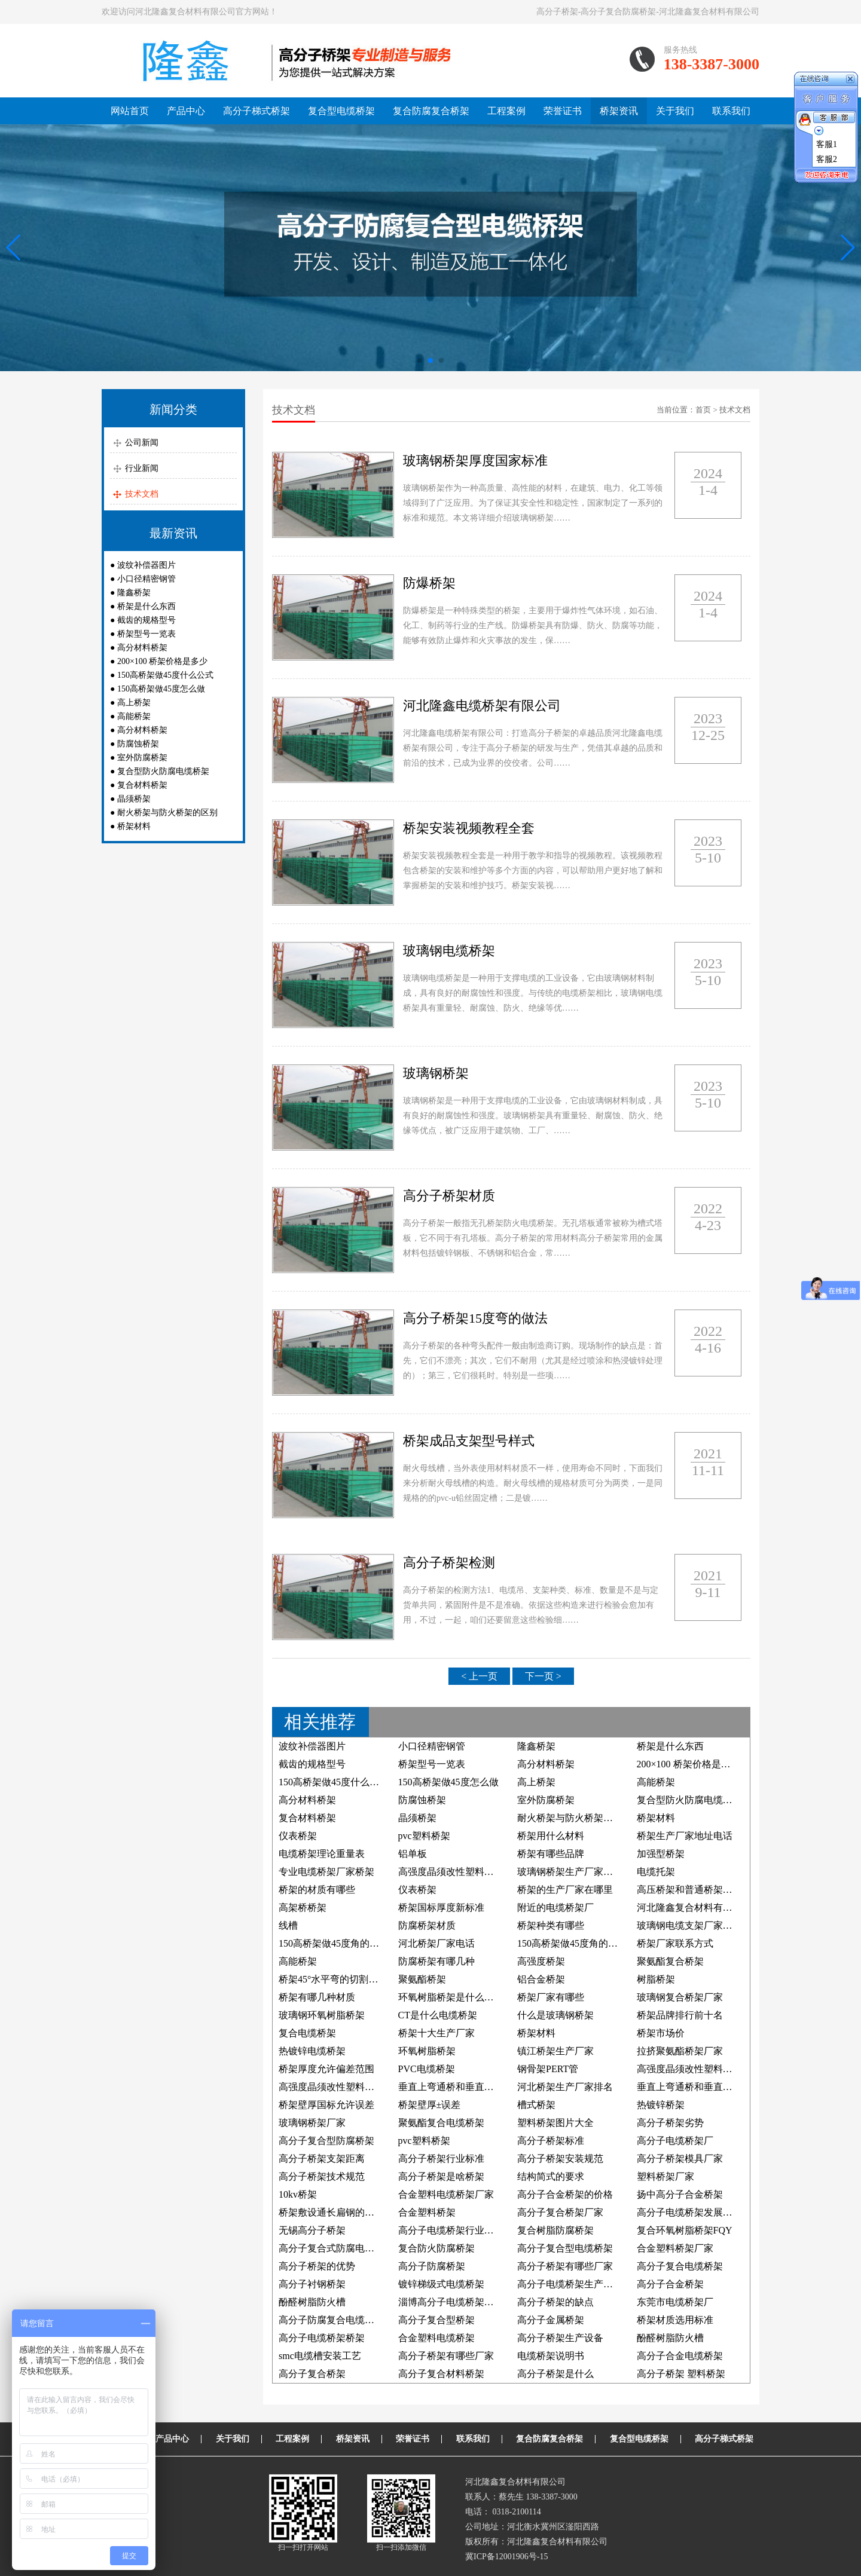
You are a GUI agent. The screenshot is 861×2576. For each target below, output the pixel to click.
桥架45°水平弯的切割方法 (333, 1979)
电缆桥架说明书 (550, 2356)
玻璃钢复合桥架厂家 (680, 1997)
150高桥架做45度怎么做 (161, 688)
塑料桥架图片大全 (555, 2123)
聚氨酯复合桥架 (670, 1961)
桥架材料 (134, 826)
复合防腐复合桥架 (431, 111)
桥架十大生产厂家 (436, 2033)
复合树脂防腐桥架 (555, 2230)
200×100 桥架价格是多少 (162, 661)
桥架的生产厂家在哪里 (565, 1889)
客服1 (826, 144)
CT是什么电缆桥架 (437, 2015)
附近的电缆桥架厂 (555, 1907)
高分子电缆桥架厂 (675, 2141)
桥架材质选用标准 (675, 2320)
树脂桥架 (656, 1979)
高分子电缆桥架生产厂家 (569, 2284)
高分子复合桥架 (312, 2374)
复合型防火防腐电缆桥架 (163, 771)
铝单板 (412, 1854)
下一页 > (543, 1676)
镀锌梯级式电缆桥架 (441, 2284)
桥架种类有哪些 (550, 1925)
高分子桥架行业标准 (441, 2158)
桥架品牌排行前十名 (680, 2015)
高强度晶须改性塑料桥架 (331, 2087)
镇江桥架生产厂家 (555, 2051)
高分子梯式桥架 (256, 111)
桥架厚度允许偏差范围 (326, 2069)
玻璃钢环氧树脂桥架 (322, 2015)
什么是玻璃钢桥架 (555, 2015)
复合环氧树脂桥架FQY (684, 2230)
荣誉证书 (563, 111)
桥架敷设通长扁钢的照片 (331, 2212)
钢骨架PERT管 (547, 2069)
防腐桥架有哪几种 (436, 1961)
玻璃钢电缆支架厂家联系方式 (699, 1925)
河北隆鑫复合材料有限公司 (694, 1907)
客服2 (826, 159)
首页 (703, 409)
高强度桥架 (541, 1961)
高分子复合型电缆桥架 (565, 2248)
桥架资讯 (619, 111)
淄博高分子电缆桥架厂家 (450, 2302)
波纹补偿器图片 (146, 565)
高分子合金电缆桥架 (680, 2356)
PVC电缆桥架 (426, 2069)
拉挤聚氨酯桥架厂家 (680, 2051)
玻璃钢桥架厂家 (312, 2123)
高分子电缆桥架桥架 (322, 2338)
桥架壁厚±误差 (429, 2105)
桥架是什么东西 (146, 606)
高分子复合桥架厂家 (560, 2212)
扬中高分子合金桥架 (680, 2194)
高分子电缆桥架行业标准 (450, 2230)
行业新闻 (141, 468)
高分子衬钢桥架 (312, 2284)
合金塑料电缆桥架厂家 (446, 2194)
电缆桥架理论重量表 (322, 1854)
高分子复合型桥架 (436, 2320)
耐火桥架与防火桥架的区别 (167, 812)
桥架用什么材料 (550, 1836)
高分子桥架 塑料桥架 (681, 2374)
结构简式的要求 (550, 2176)
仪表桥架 (298, 1836)
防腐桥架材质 (427, 1925)
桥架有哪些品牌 (550, 1854)
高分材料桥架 (142, 647)
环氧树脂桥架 (427, 2051)
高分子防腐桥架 (431, 2266)
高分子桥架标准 (550, 2141)
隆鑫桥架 (134, 592)
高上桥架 (134, 702)
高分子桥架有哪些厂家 (565, 2266)
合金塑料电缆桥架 (436, 2338)
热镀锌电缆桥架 (312, 2051)
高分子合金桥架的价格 (565, 2194)
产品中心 (186, 111)
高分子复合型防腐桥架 (326, 2141)
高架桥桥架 (302, 1907)
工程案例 (506, 111)
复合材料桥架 (142, 785)
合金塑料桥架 (427, 2212)
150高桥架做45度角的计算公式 (343, 1943)
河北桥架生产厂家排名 (565, 2087)
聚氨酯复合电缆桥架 (441, 2123)
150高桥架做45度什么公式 (165, 675)
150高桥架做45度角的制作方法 (581, 1943)
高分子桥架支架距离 (322, 2158)
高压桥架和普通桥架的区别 (694, 1889)
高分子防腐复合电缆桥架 (331, 2320)
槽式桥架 (536, 2105)
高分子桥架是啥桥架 (441, 2176)
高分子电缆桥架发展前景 (689, 2212)
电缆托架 (656, 1872)
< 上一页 (479, 1676)
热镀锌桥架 (661, 2105)
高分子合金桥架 (670, 2284)
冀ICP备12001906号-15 (506, 2556)
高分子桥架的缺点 (555, 2302)
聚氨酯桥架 (422, 1979)
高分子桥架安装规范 (560, 2158)
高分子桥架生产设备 (560, 2338)
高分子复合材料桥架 (441, 2374)
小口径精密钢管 (146, 578)
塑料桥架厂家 (665, 2176)
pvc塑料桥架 (424, 1836)
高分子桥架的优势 (317, 2266)
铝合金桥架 (541, 1979)
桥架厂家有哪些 (550, 1997)
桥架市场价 (661, 2033)
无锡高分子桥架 (312, 2230)
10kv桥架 (298, 2194)
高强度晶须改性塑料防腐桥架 (699, 2069)
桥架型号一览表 (146, 633)
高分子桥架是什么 (555, 2374)
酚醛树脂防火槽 (312, 2302)
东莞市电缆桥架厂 (675, 2302)
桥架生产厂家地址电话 (684, 1836)
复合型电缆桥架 (341, 111)
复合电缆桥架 (307, 2033)
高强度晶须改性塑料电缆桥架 (460, 1872)
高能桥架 (134, 716)
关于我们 (675, 111)
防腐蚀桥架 (138, 743)
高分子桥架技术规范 (322, 2176)
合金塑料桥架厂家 (675, 2248)
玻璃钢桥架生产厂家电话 (569, 1872)
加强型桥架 (661, 1854)
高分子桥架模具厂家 (680, 2158)
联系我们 (731, 111)
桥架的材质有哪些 (317, 1889)
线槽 (288, 1925)
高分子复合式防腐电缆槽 (331, 2248)
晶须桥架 (134, 798)
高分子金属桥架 (550, 2320)
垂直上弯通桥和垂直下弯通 (455, 2087)
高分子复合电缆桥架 (680, 2266)
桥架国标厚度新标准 (441, 1907)
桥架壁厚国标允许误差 (326, 2105)
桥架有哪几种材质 (317, 1997)
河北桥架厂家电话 (436, 1943)
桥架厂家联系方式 (675, 1943)
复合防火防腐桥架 (436, 2248)
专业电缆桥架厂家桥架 (326, 1872)
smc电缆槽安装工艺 (320, 2356)
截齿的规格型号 (146, 620)
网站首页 (130, 111)
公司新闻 (141, 442)
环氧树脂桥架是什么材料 (450, 1997)
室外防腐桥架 (142, 757)
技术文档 (141, 493)
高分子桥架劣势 (670, 2123)
